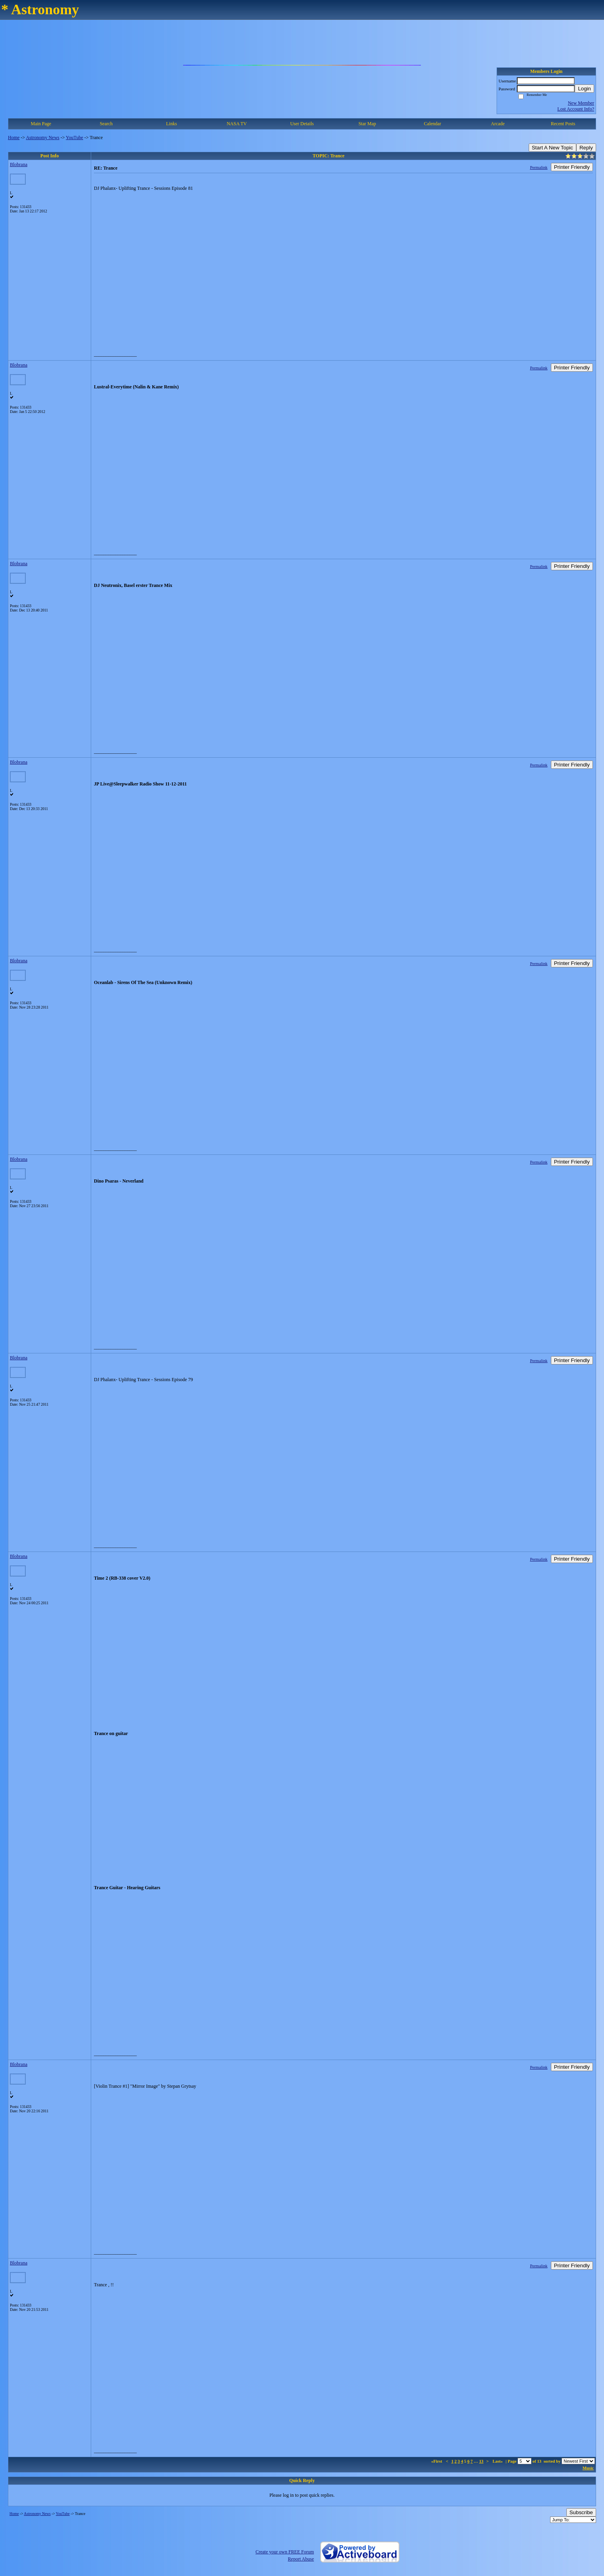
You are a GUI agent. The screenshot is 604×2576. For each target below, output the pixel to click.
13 (481, 2461)
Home (13, 137)
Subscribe (581, 2512)
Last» (498, 2461)
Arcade (498, 123)
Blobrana (18, 164)
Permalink (538, 167)
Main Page (41, 123)
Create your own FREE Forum (285, 2552)
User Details (302, 123)
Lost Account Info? (575, 109)
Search (106, 123)
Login (584, 89)
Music (588, 2467)
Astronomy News (42, 137)
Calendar (432, 123)
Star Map (367, 123)
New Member (581, 103)
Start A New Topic (552, 148)
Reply (586, 148)
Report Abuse (301, 2559)
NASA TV (237, 123)
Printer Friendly (572, 167)
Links (171, 123)
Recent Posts (563, 123)
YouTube (74, 137)
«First (437, 2461)
